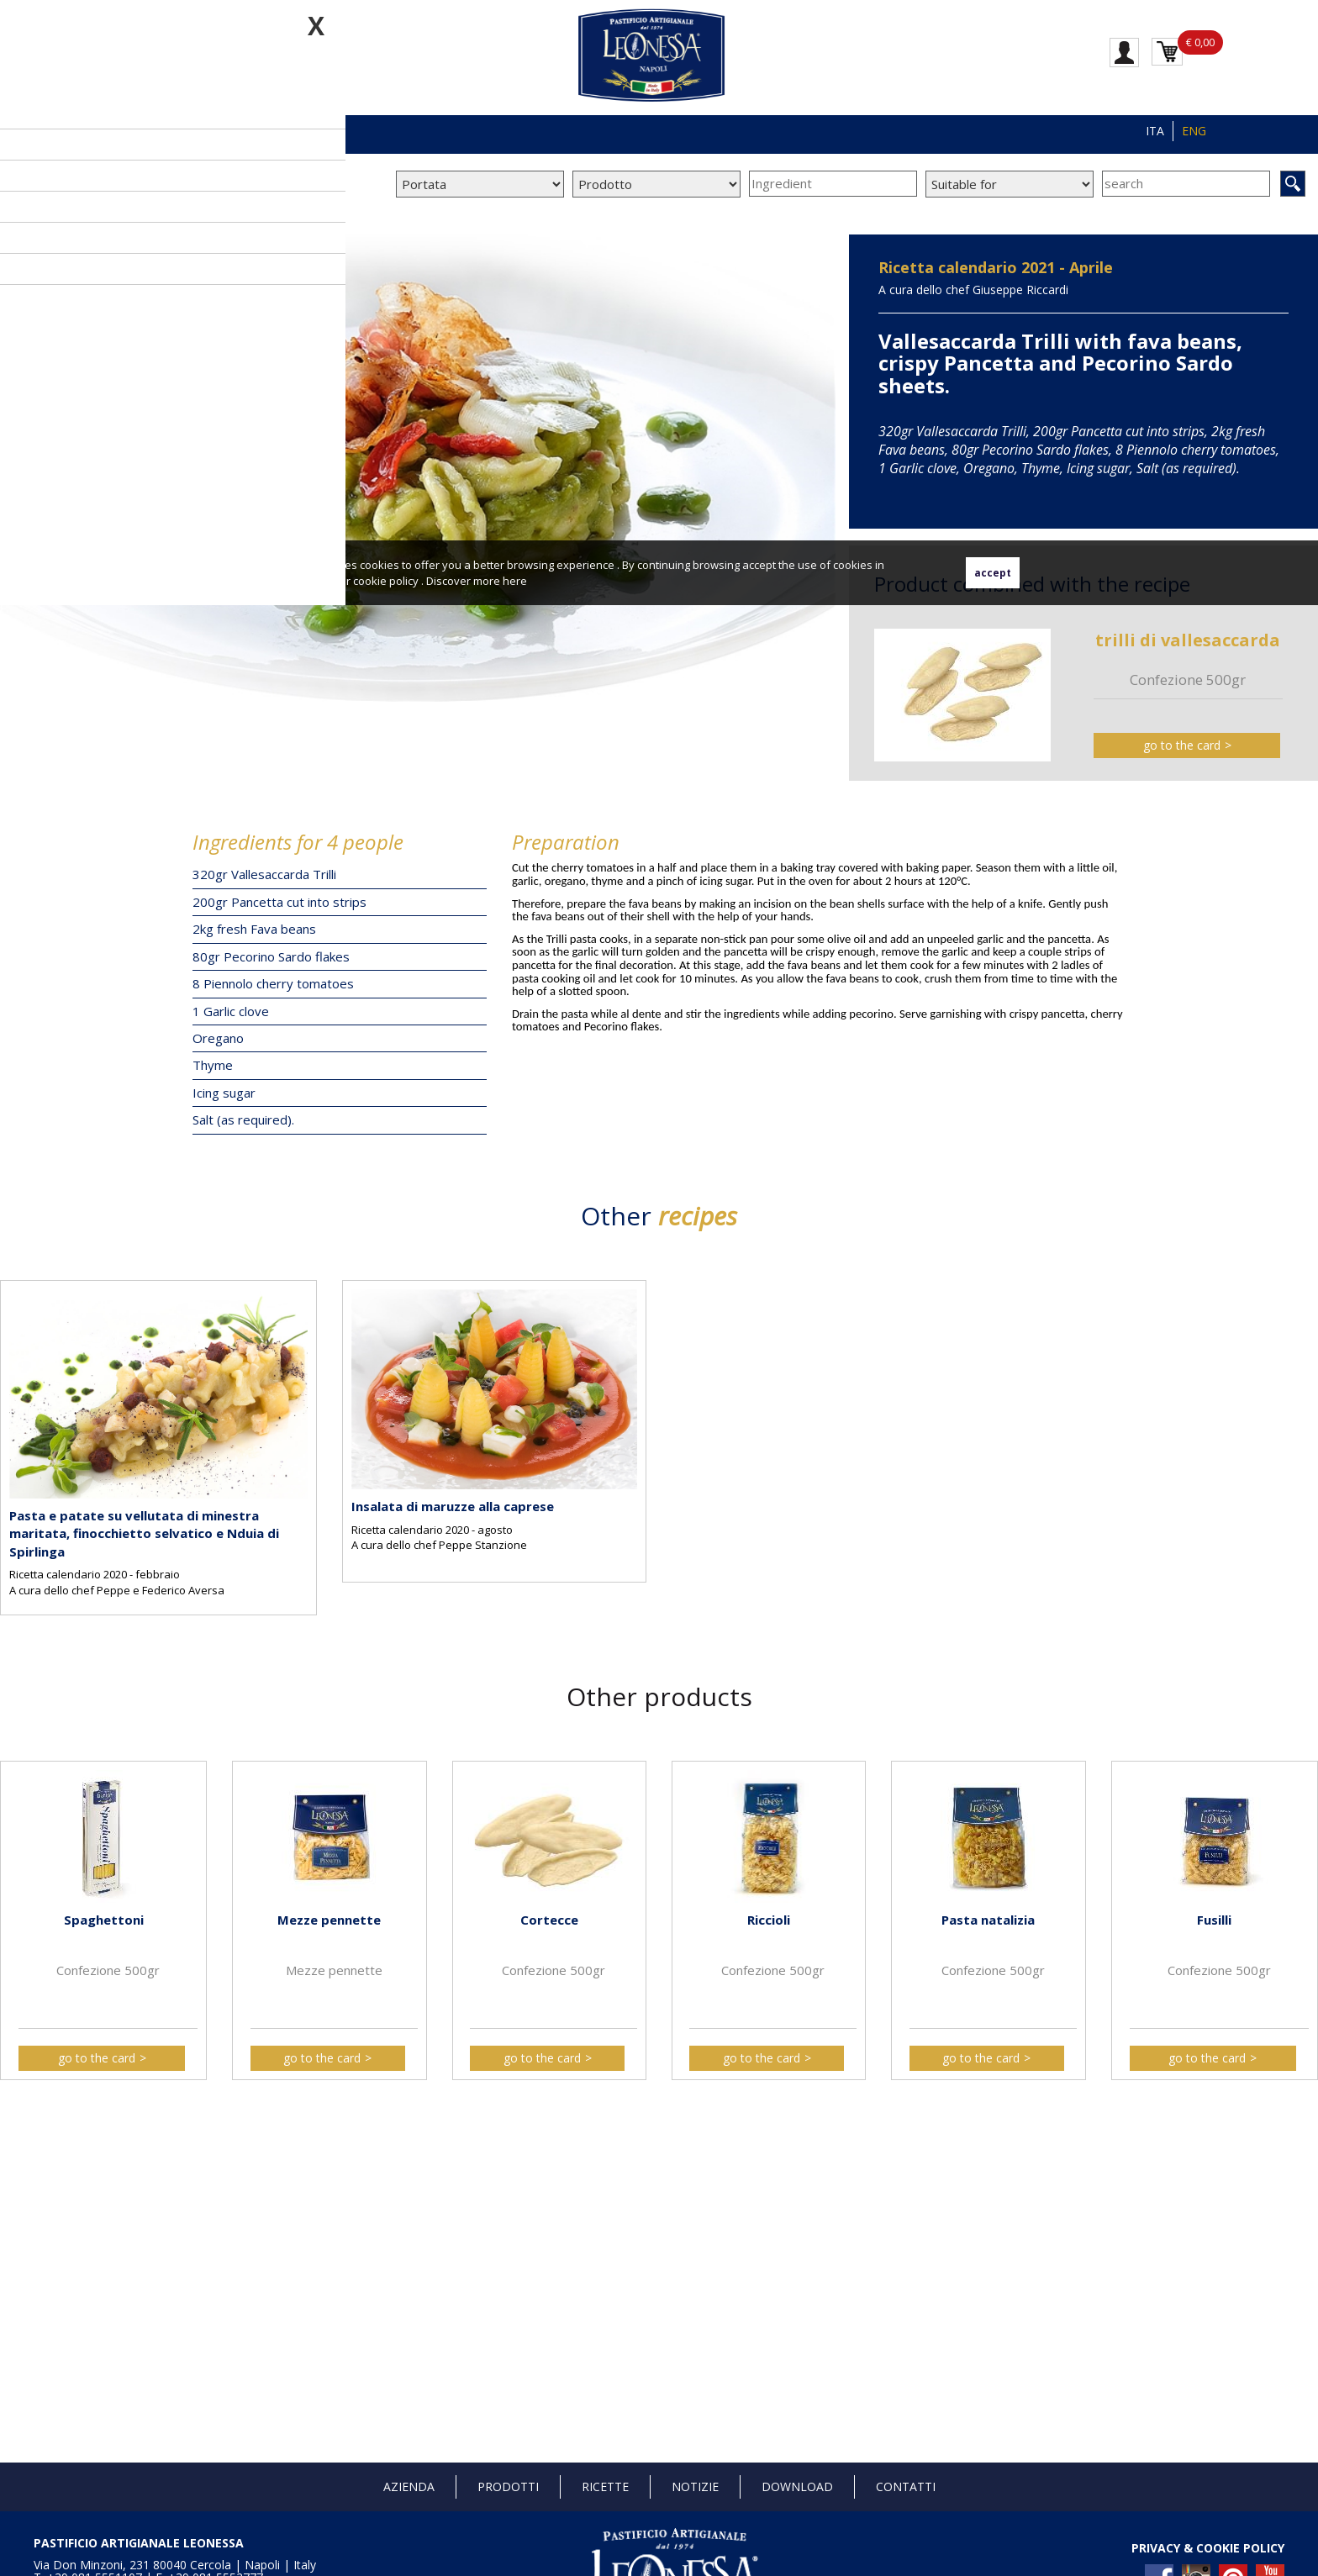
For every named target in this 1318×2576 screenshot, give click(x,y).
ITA (1155, 131)
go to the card (1181, 745)
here (515, 580)
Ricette (605, 2486)
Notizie (695, 2486)
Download (797, 2486)
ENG (1194, 131)
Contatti (906, 2486)
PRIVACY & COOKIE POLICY (1207, 2548)
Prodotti (508, 2486)
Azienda (409, 2486)
